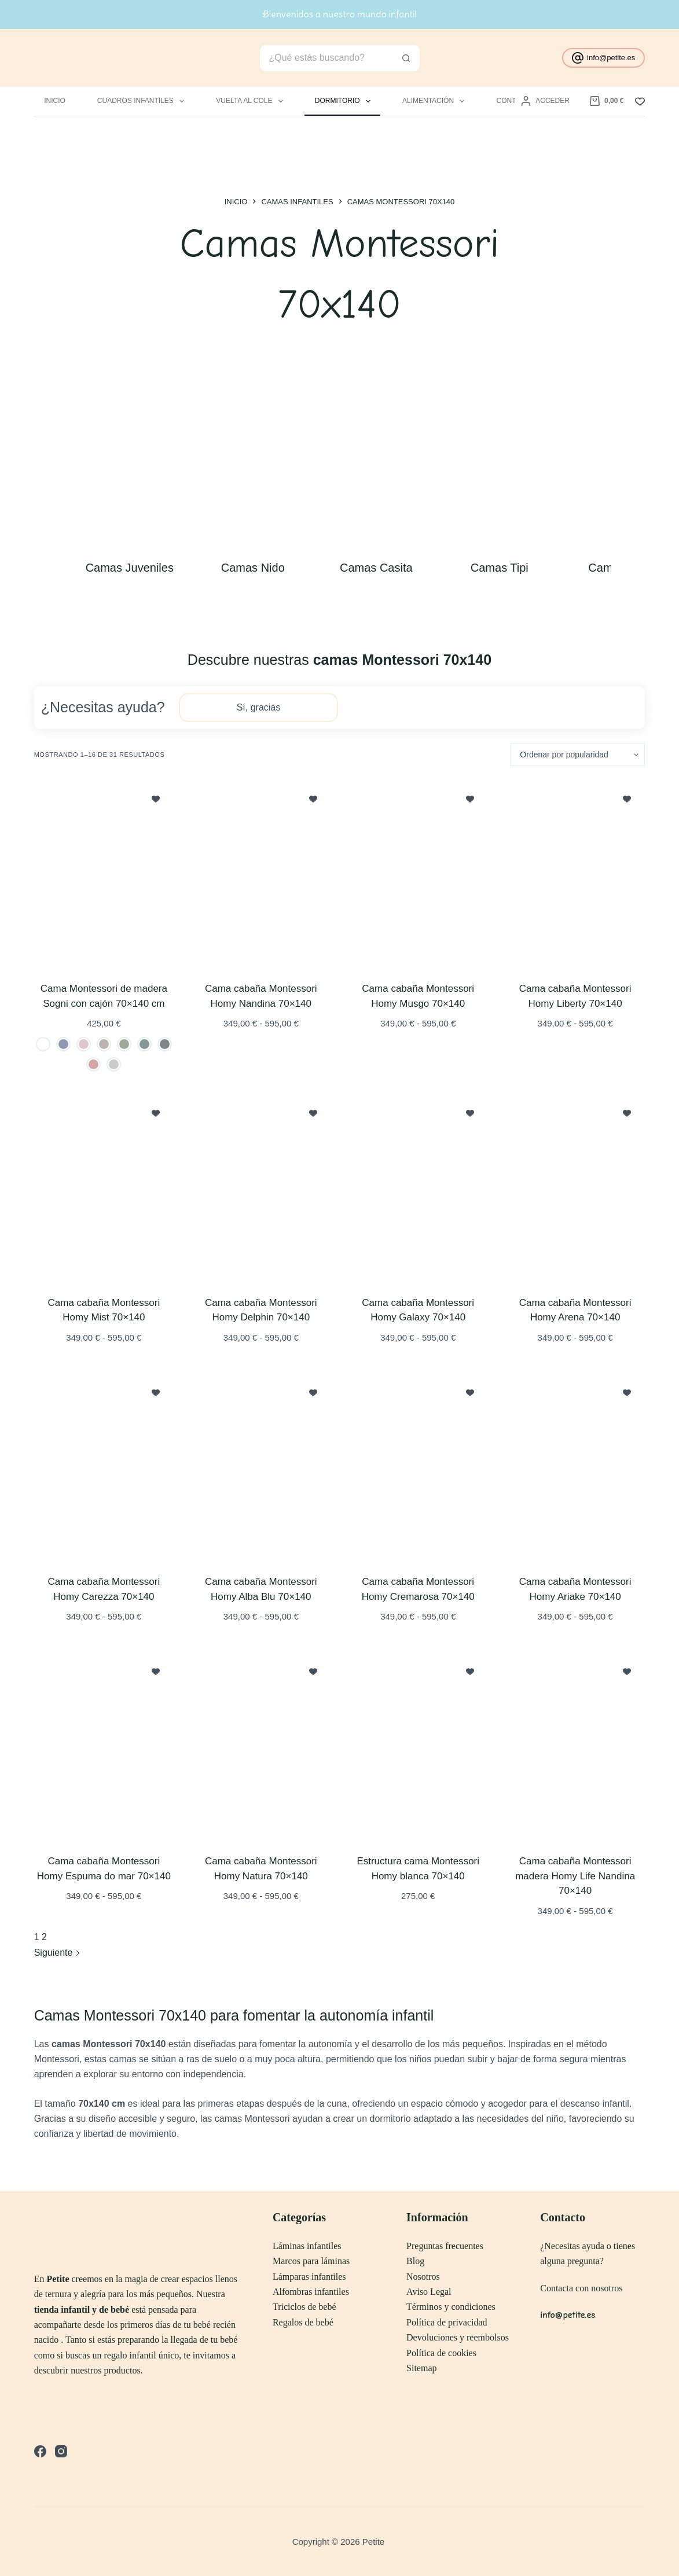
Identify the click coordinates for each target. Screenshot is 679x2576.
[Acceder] (545, 101)
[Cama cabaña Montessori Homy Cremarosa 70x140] (418, 1467)
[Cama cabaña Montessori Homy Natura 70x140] (261, 1746)
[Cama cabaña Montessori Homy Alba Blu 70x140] (261, 1467)
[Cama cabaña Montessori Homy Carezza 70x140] (104, 1467)
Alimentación (435, 101)
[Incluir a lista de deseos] (155, 798)
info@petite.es (604, 58)
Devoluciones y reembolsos (457, 2337)
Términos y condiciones (451, 2307)
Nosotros (423, 2276)
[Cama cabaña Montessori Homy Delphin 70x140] (261, 1188)
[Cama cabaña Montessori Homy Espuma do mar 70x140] (104, 1746)
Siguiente (57, 1952)
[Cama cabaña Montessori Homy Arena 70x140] (575, 1188)
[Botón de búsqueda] (407, 58)
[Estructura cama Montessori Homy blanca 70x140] (418, 1746)
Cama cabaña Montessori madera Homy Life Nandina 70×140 (575, 1876)
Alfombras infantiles (311, 2292)
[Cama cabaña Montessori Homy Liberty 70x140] (575, 874)
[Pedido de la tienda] (578, 754)
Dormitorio (345, 101)
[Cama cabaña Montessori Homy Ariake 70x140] (575, 1467)
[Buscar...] (327, 58)
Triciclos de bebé (304, 2307)
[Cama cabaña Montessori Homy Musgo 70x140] (418, 874)
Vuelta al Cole (252, 101)
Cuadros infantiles (143, 101)
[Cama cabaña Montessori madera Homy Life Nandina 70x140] (575, 1746)
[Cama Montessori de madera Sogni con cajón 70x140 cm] (104, 874)
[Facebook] (40, 2451)
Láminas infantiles (307, 2246)
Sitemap (421, 2368)
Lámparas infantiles (309, 2276)
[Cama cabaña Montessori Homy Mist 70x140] (104, 1188)
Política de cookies (441, 2353)
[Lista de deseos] (640, 101)
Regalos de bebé (303, 2322)
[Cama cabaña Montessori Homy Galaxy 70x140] (418, 1188)
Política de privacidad (446, 2322)
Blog (415, 2261)
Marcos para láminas (311, 2261)
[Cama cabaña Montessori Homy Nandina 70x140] (261, 874)
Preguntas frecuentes (444, 2246)
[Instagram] (61, 2451)
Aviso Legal (428, 2292)
